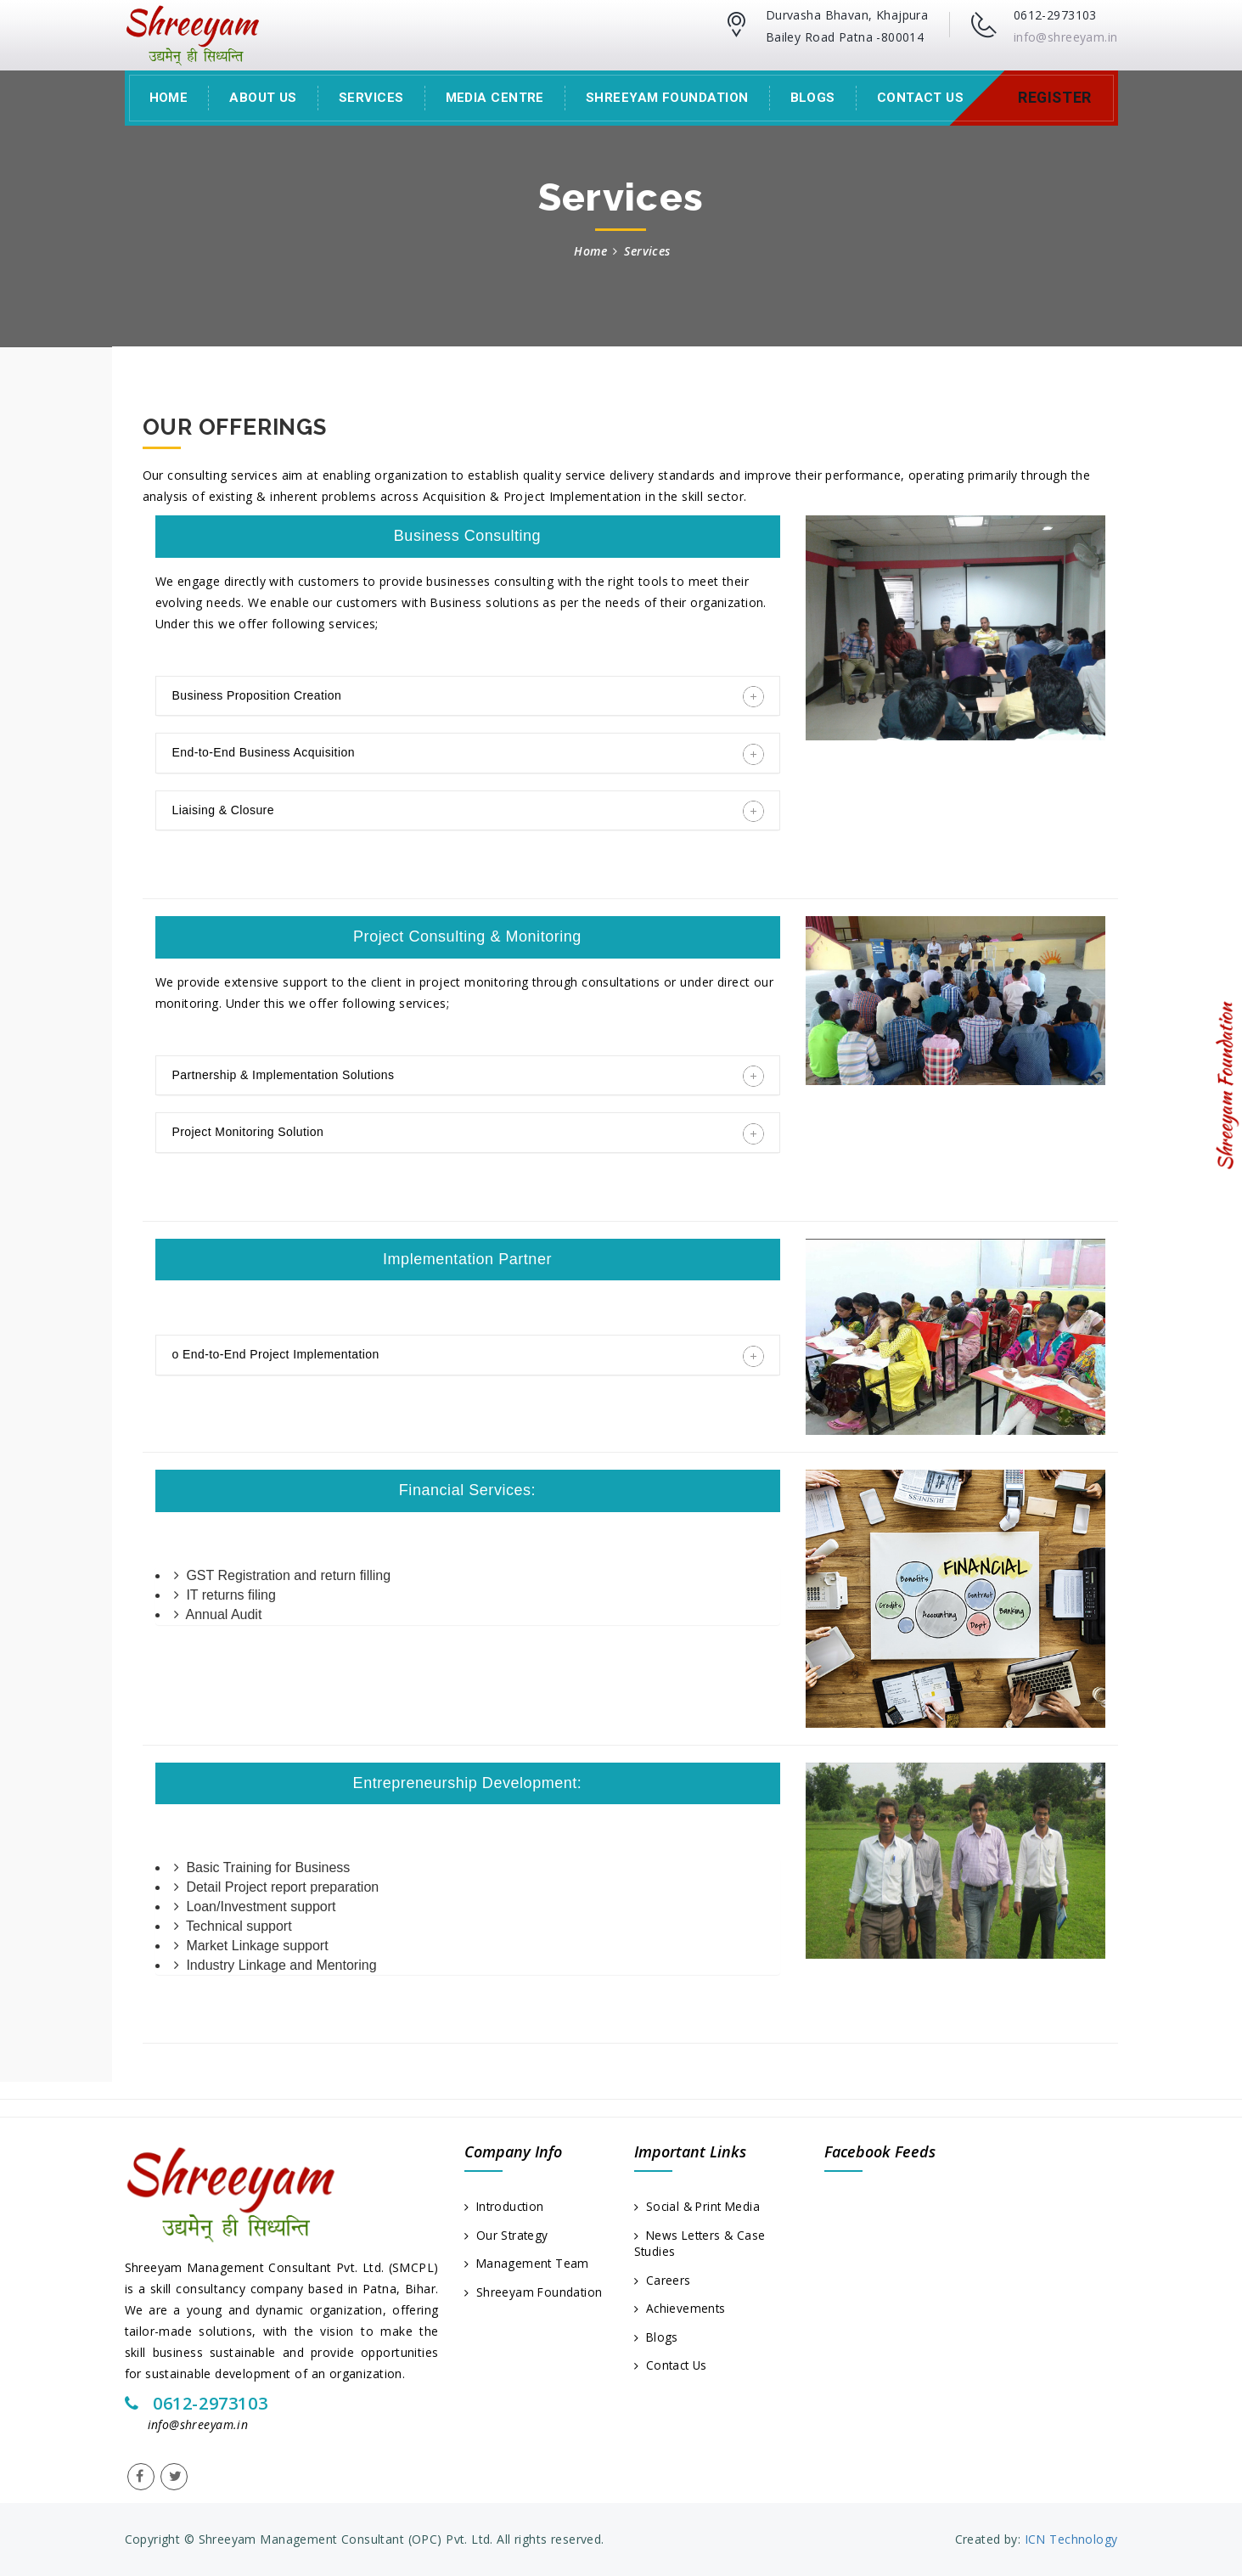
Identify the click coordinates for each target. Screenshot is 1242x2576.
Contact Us (920, 97)
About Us (263, 97)
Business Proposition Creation (468, 696)
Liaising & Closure (468, 811)
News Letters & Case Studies (702, 2243)
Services (371, 97)
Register (1054, 98)
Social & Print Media (699, 2206)
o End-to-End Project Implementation (468, 1356)
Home (168, 97)
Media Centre (495, 97)
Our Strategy (507, 2235)
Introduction (506, 2206)
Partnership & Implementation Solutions (468, 1076)
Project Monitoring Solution (468, 1133)
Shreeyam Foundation (667, 97)
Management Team (528, 2264)
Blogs (812, 97)
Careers (662, 2281)
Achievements (681, 2310)
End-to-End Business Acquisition (468, 754)
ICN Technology (1068, 2539)
